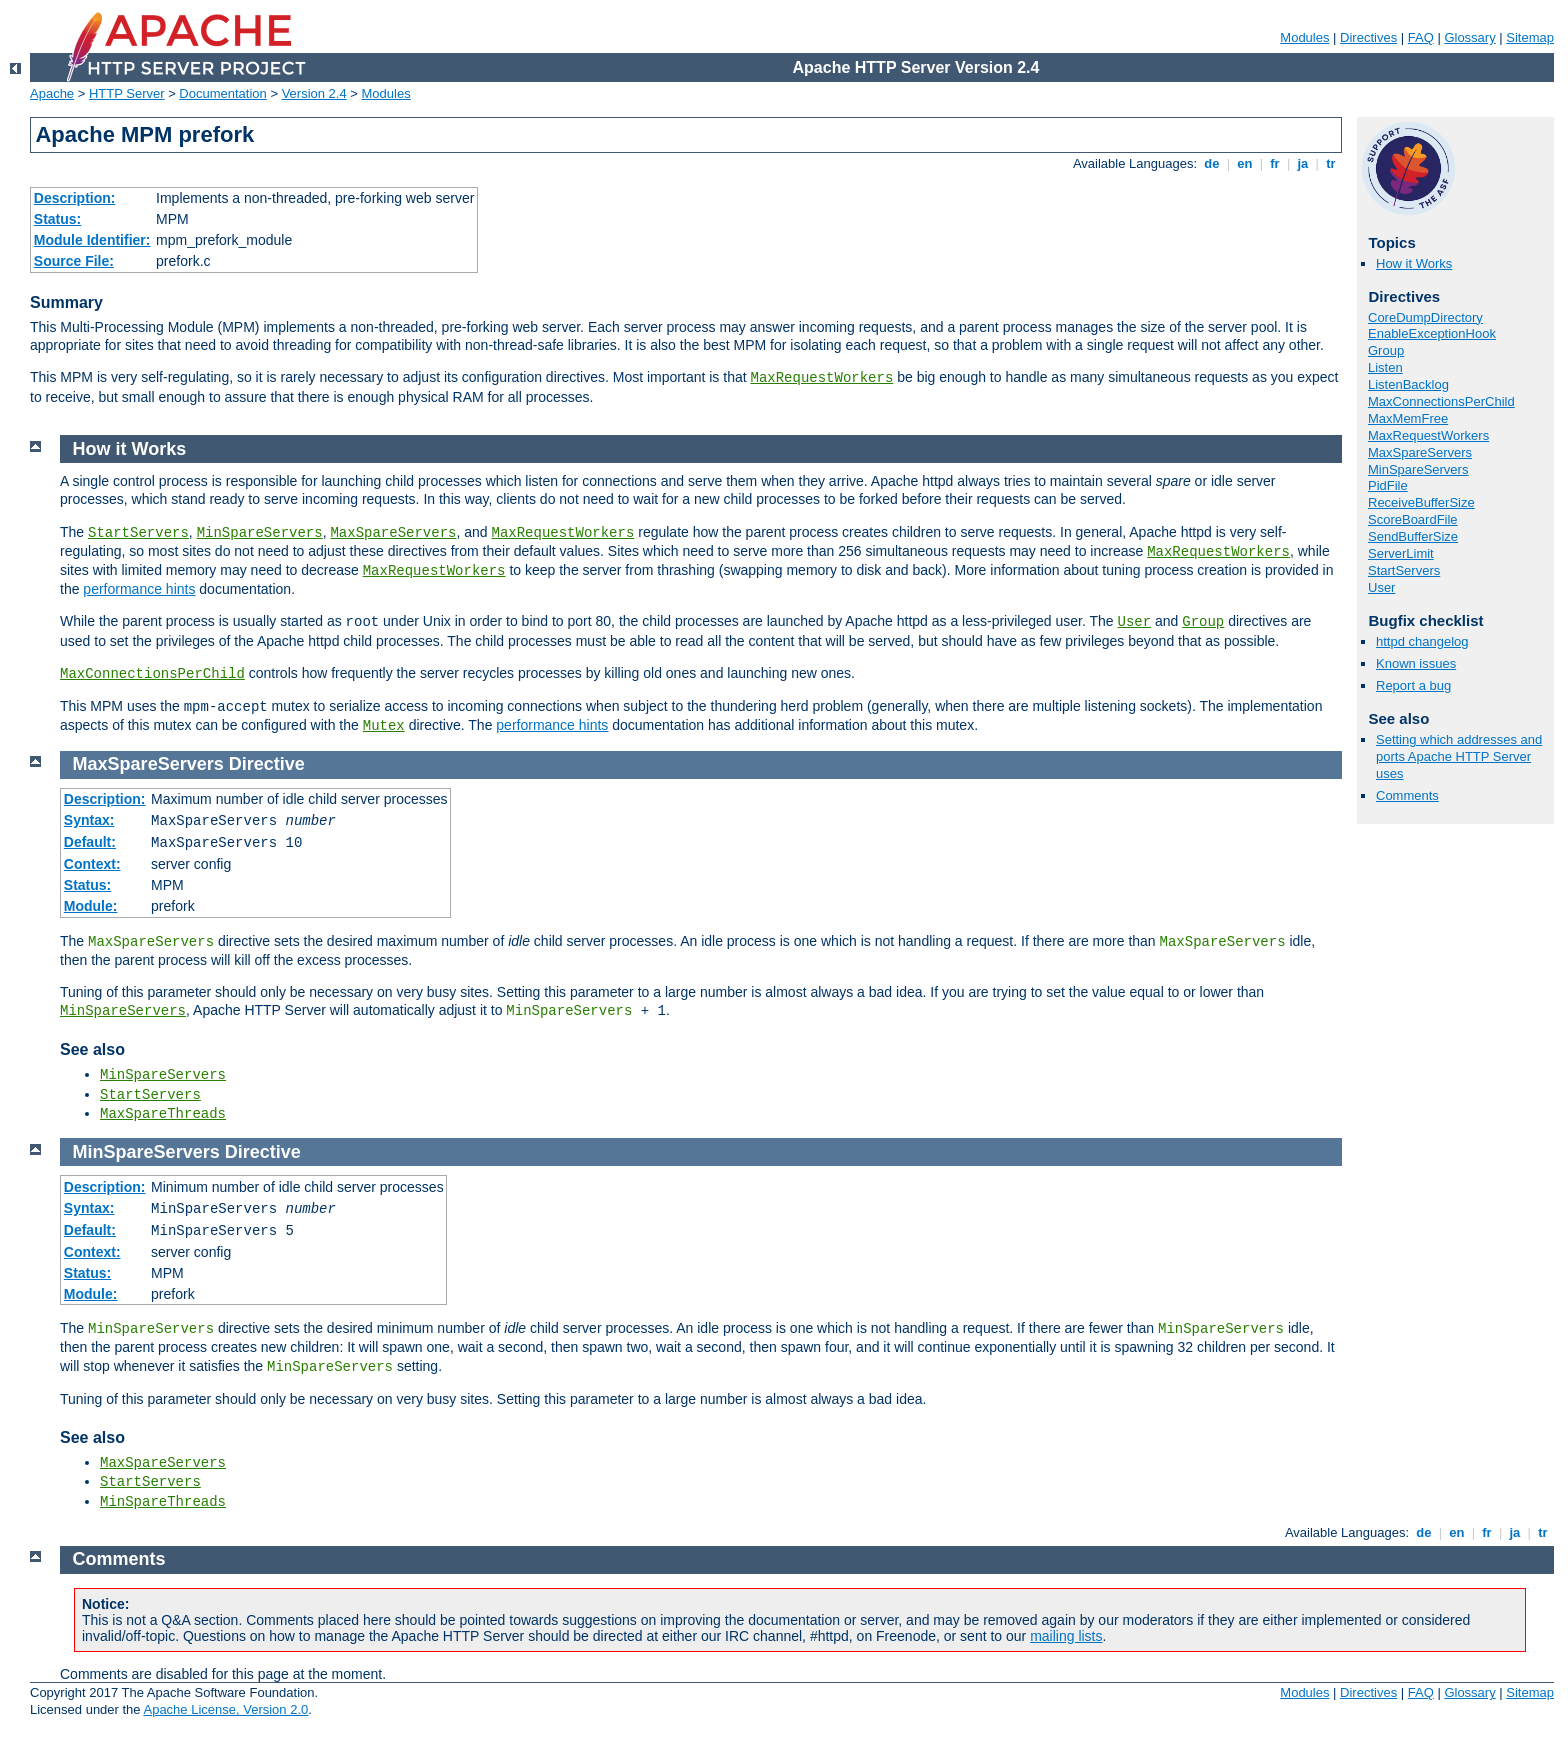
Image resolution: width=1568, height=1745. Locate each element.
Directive (267, 764)
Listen (1385, 367)
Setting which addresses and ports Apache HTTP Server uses (1459, 756)
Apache (52, 93)
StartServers (1404, 570)
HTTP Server (127, 93)
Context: (92, 864)
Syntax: (89, 820)
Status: (57, 219)
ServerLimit (1401, 553)
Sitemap (1530, 37)
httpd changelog (1422, 641)
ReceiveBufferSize (1421, 502)
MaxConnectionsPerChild (1441, 401)
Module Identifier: (92, 240)
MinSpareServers (1418, 469)
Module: (91, 906)
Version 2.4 (314, 93)
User (1381, 587)
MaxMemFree (1408, 418)
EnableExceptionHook (1432, 333)
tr (1331, 163)
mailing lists (1066, 1636)
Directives (1368, 37)
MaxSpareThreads (163, 1114)
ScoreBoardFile (1413, 519)
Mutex (384, 726)
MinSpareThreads (163, 1502)
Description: (75, 198)
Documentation (222, 93)
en (1245, 163)
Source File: (74, 261)
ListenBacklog (1408, 384)
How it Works (1414, 263)
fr (1275, 163)
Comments (1407, 795)
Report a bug (1413, 685)
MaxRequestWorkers (822, 378)
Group (1386, 350)
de (1212, 163)
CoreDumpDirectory (1425, 317)
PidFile (1388, 485)
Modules (1304, 37)
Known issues (1416, 663)
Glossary (1469, 37)
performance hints (139, 589)
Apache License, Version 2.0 (225, 1709)
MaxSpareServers (1420, 452)
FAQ (1421, 37)
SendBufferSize (1413, 536)
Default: (90, 842)
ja (1303, 163)
